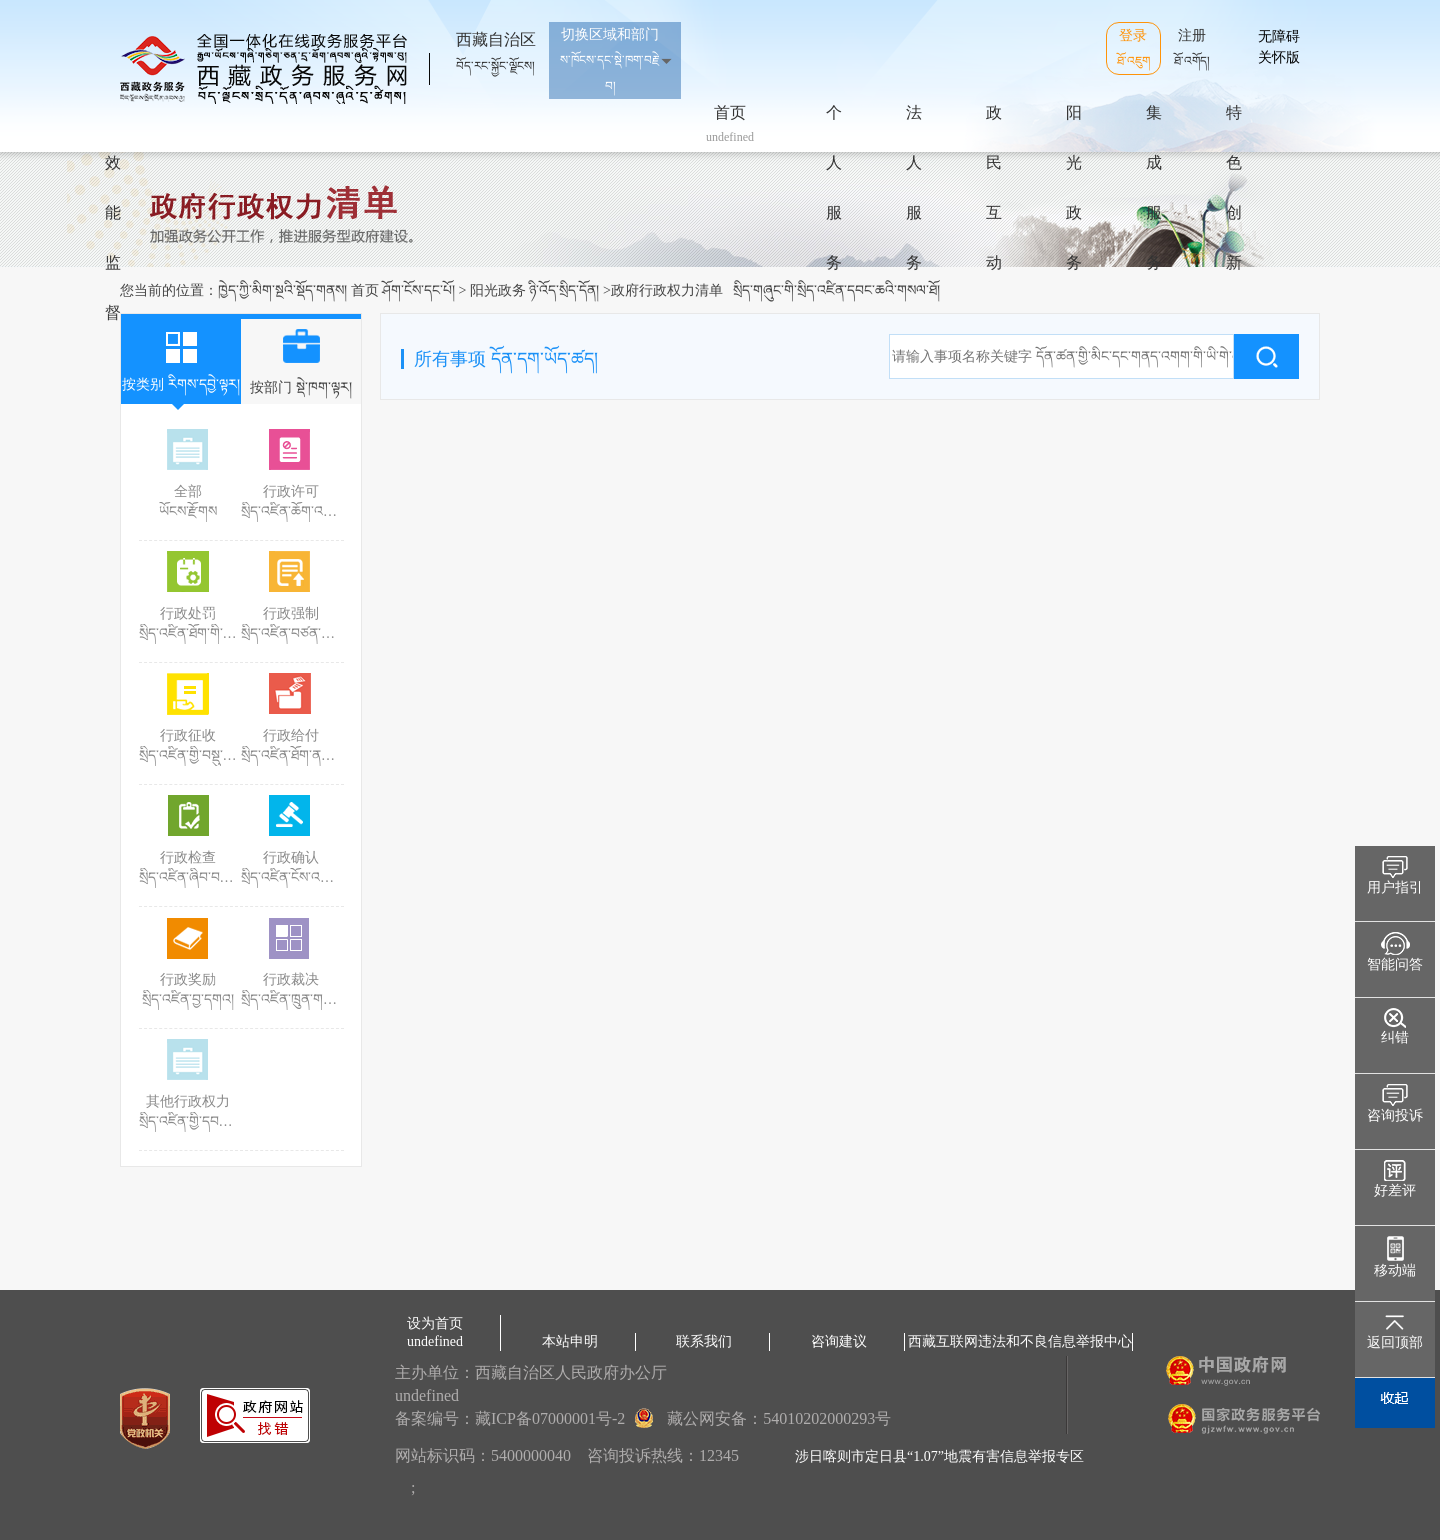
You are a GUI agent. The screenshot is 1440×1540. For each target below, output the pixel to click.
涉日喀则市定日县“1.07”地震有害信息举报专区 (939, 1456)
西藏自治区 (496, 44)
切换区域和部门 (610, 60)
